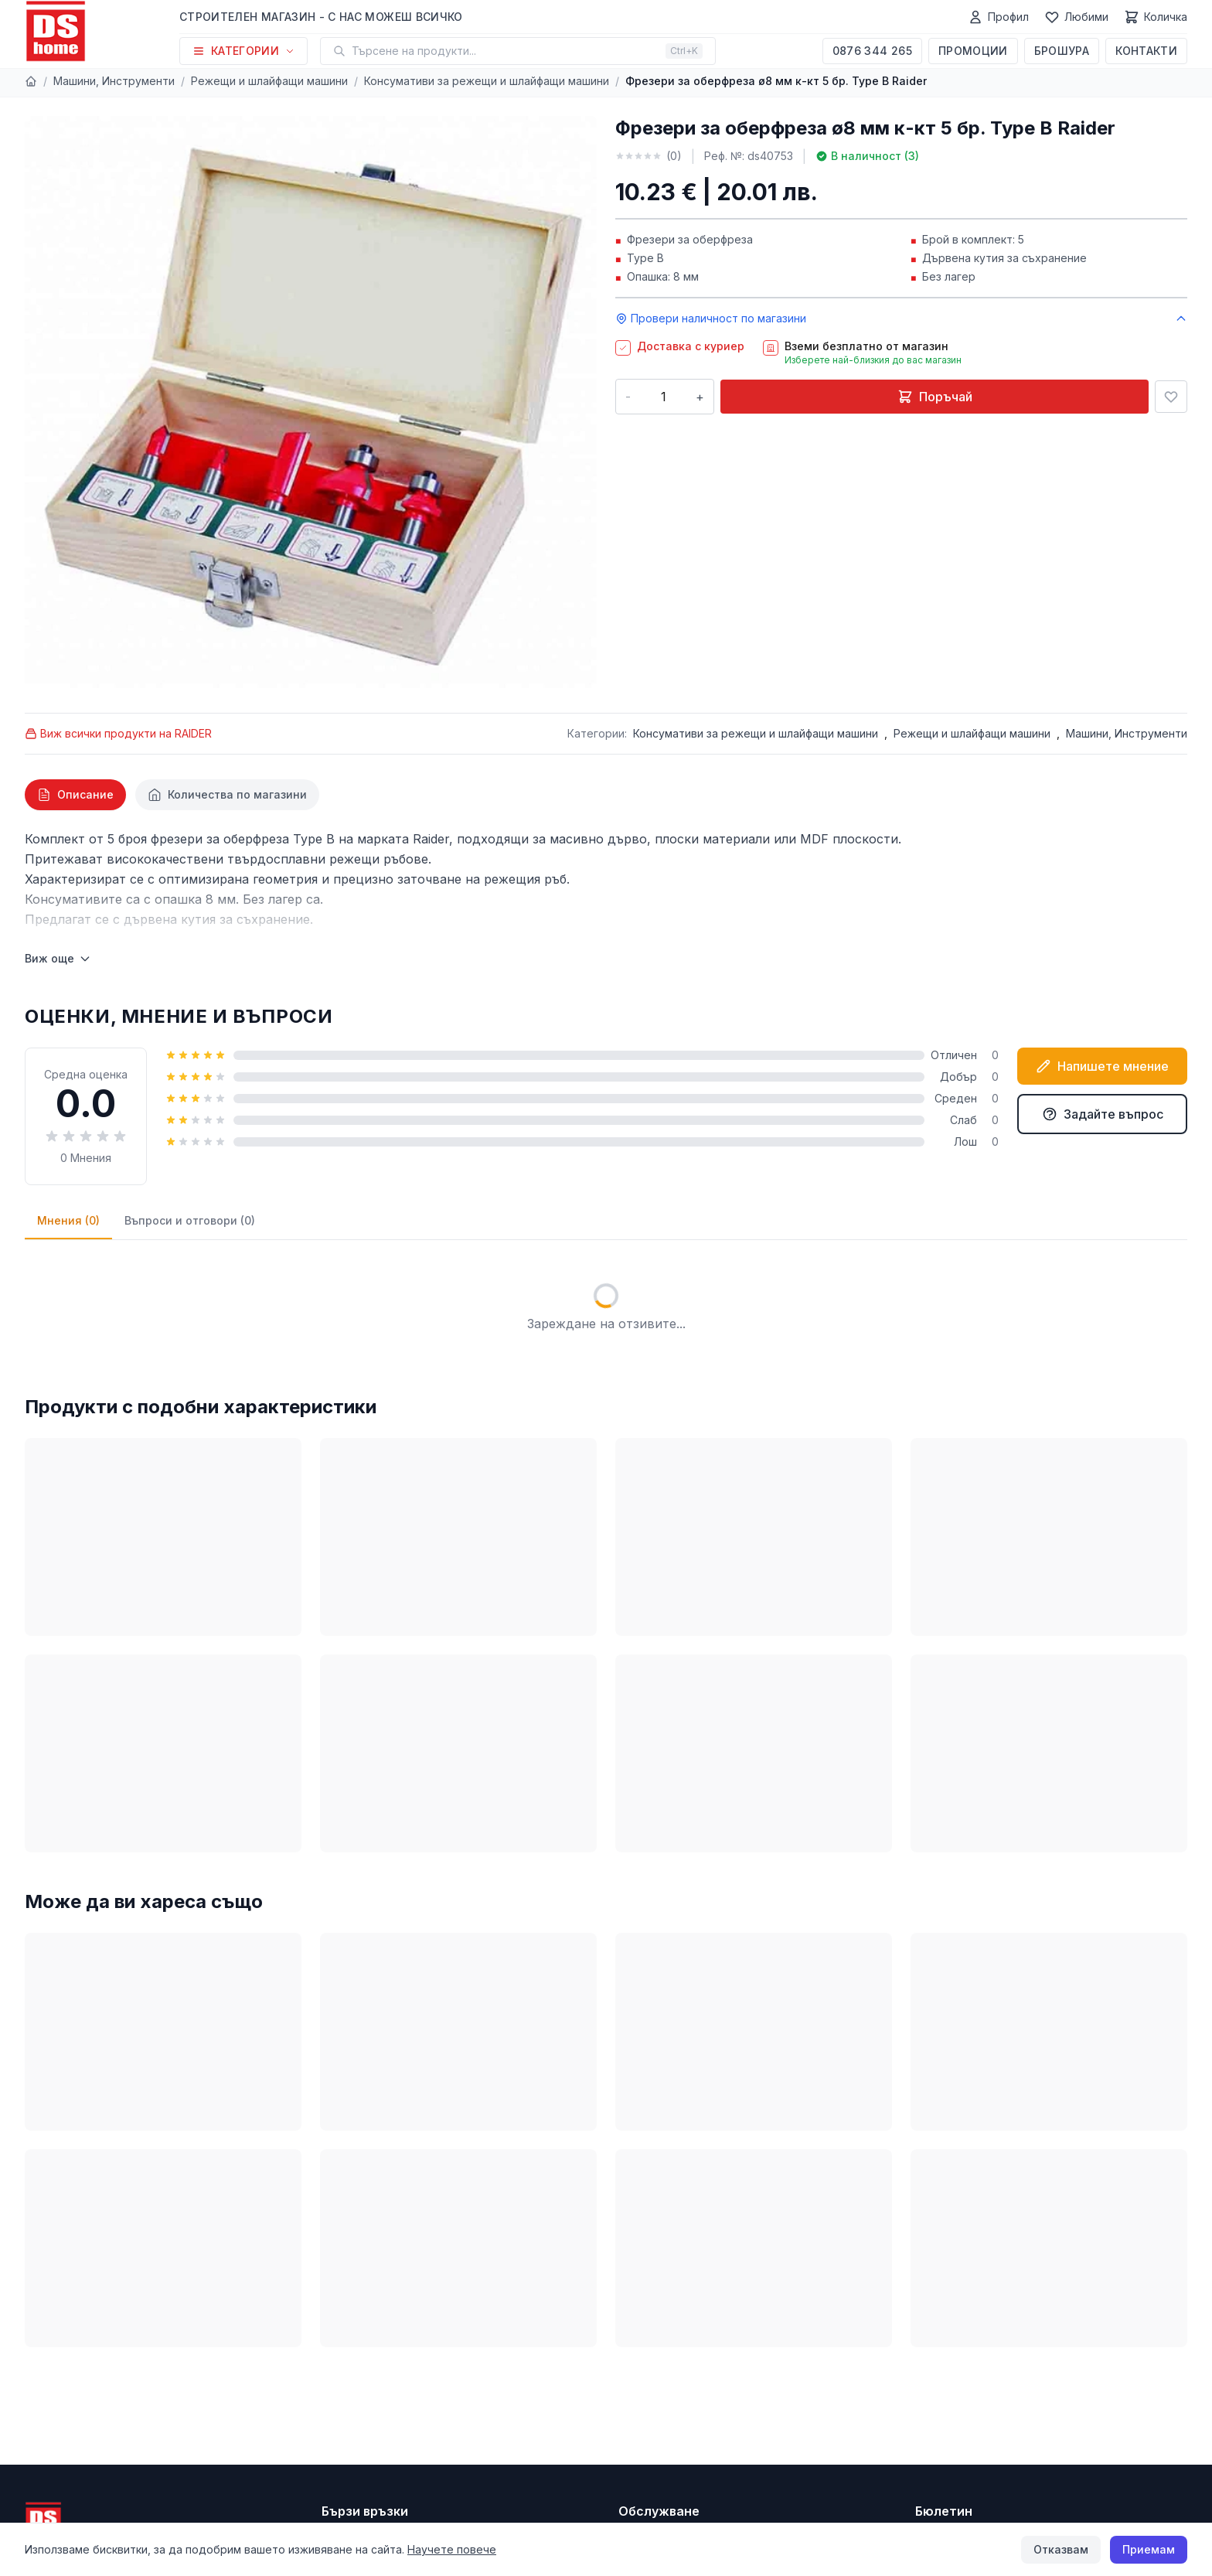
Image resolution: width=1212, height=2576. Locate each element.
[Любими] (1076, 17)
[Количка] (1155, 17)
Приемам (1148, 2549)
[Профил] (998, 17)
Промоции (973, 50)
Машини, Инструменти (114, 80)
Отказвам (1060, 2549)
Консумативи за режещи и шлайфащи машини (486, 80)
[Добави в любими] (1171, 396)
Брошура (1061, 50)
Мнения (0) (68, 1220)
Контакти (1146, 50)
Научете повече (451, 2549)
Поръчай (934, 396)
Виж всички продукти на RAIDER (118, 733)
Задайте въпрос (1102, 1114)
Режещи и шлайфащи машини (269, 80)
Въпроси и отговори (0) (189, 1220)
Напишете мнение (1102, 1066)
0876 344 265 (872, 50)
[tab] (75, 794)
